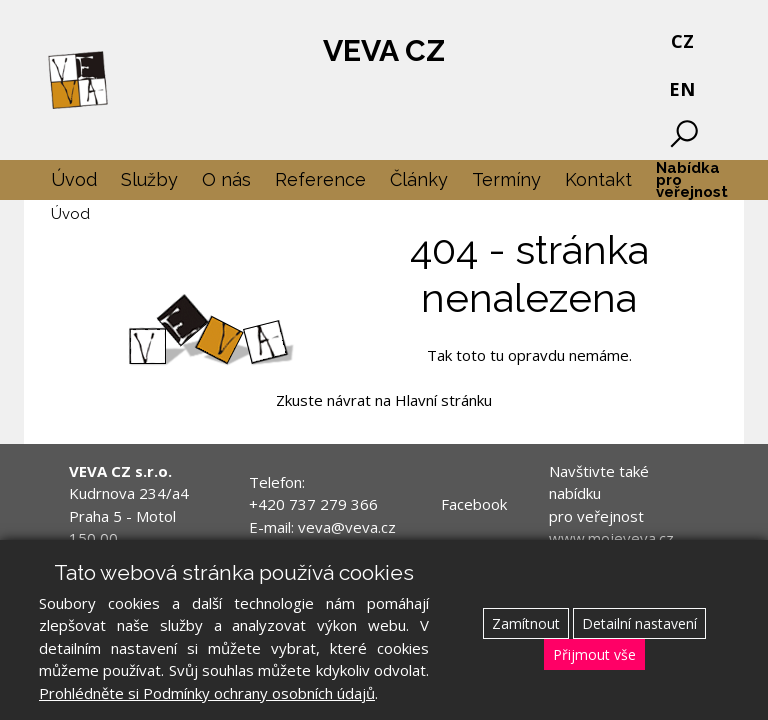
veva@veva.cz (347, 527)
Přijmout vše (594, 654)
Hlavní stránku (443, 400)
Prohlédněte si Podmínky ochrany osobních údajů (207, 693)
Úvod (70, 214)
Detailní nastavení (639, 623)
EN (682, 89)
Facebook (474, 504)
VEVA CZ (384, 50)
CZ (682, 41)
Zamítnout (526, 623)
